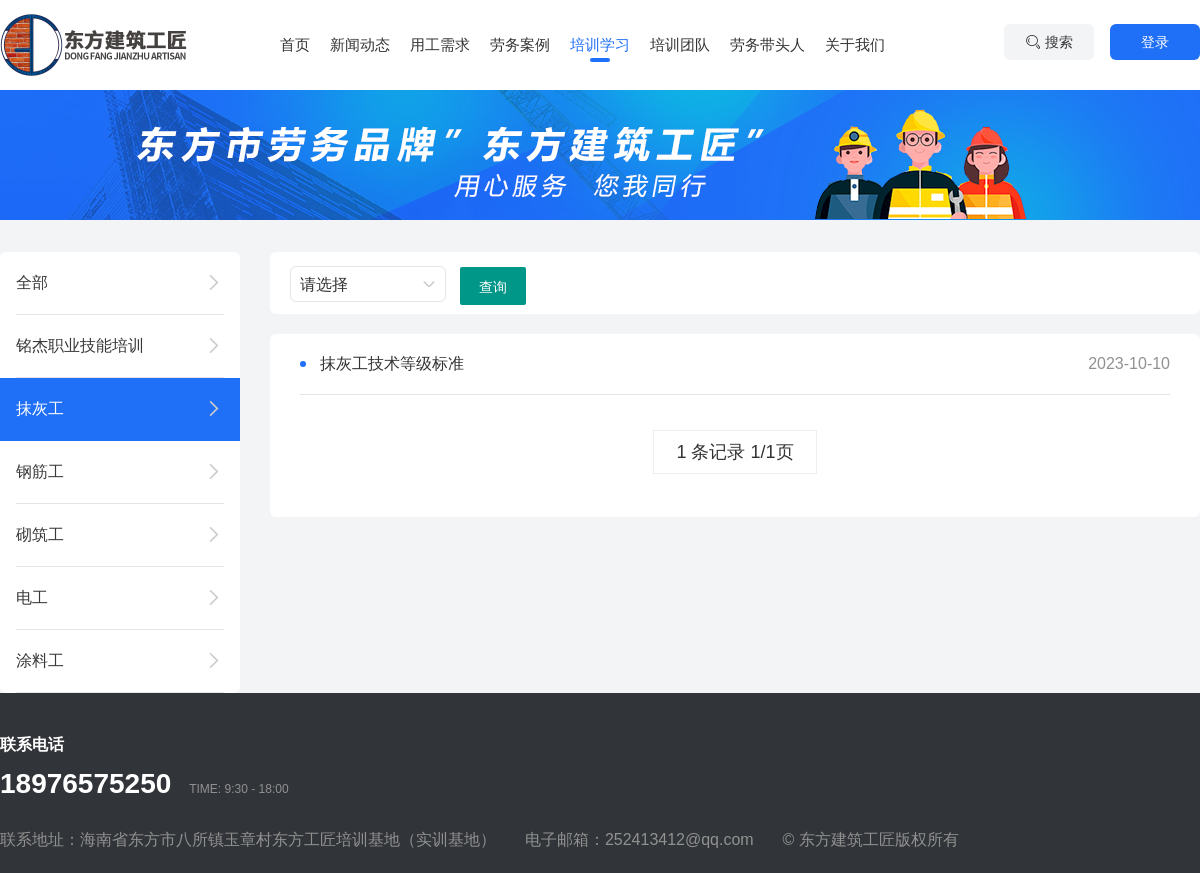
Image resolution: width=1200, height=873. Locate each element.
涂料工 (40, 660)
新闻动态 (360, 44)
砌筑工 (40, 534)
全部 (32, 282)
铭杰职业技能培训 (80, 345)
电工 (32, 597)
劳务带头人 (767, 44)
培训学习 (600, 44)
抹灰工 (40, 408)
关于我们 (855, 44)
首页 (295, 44)
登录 (1155, 42)
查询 (493, 287)
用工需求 (440, 44)
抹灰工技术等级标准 (392, 363)
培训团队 (680, 44)
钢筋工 (40, 471)
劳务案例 (520, 44)
